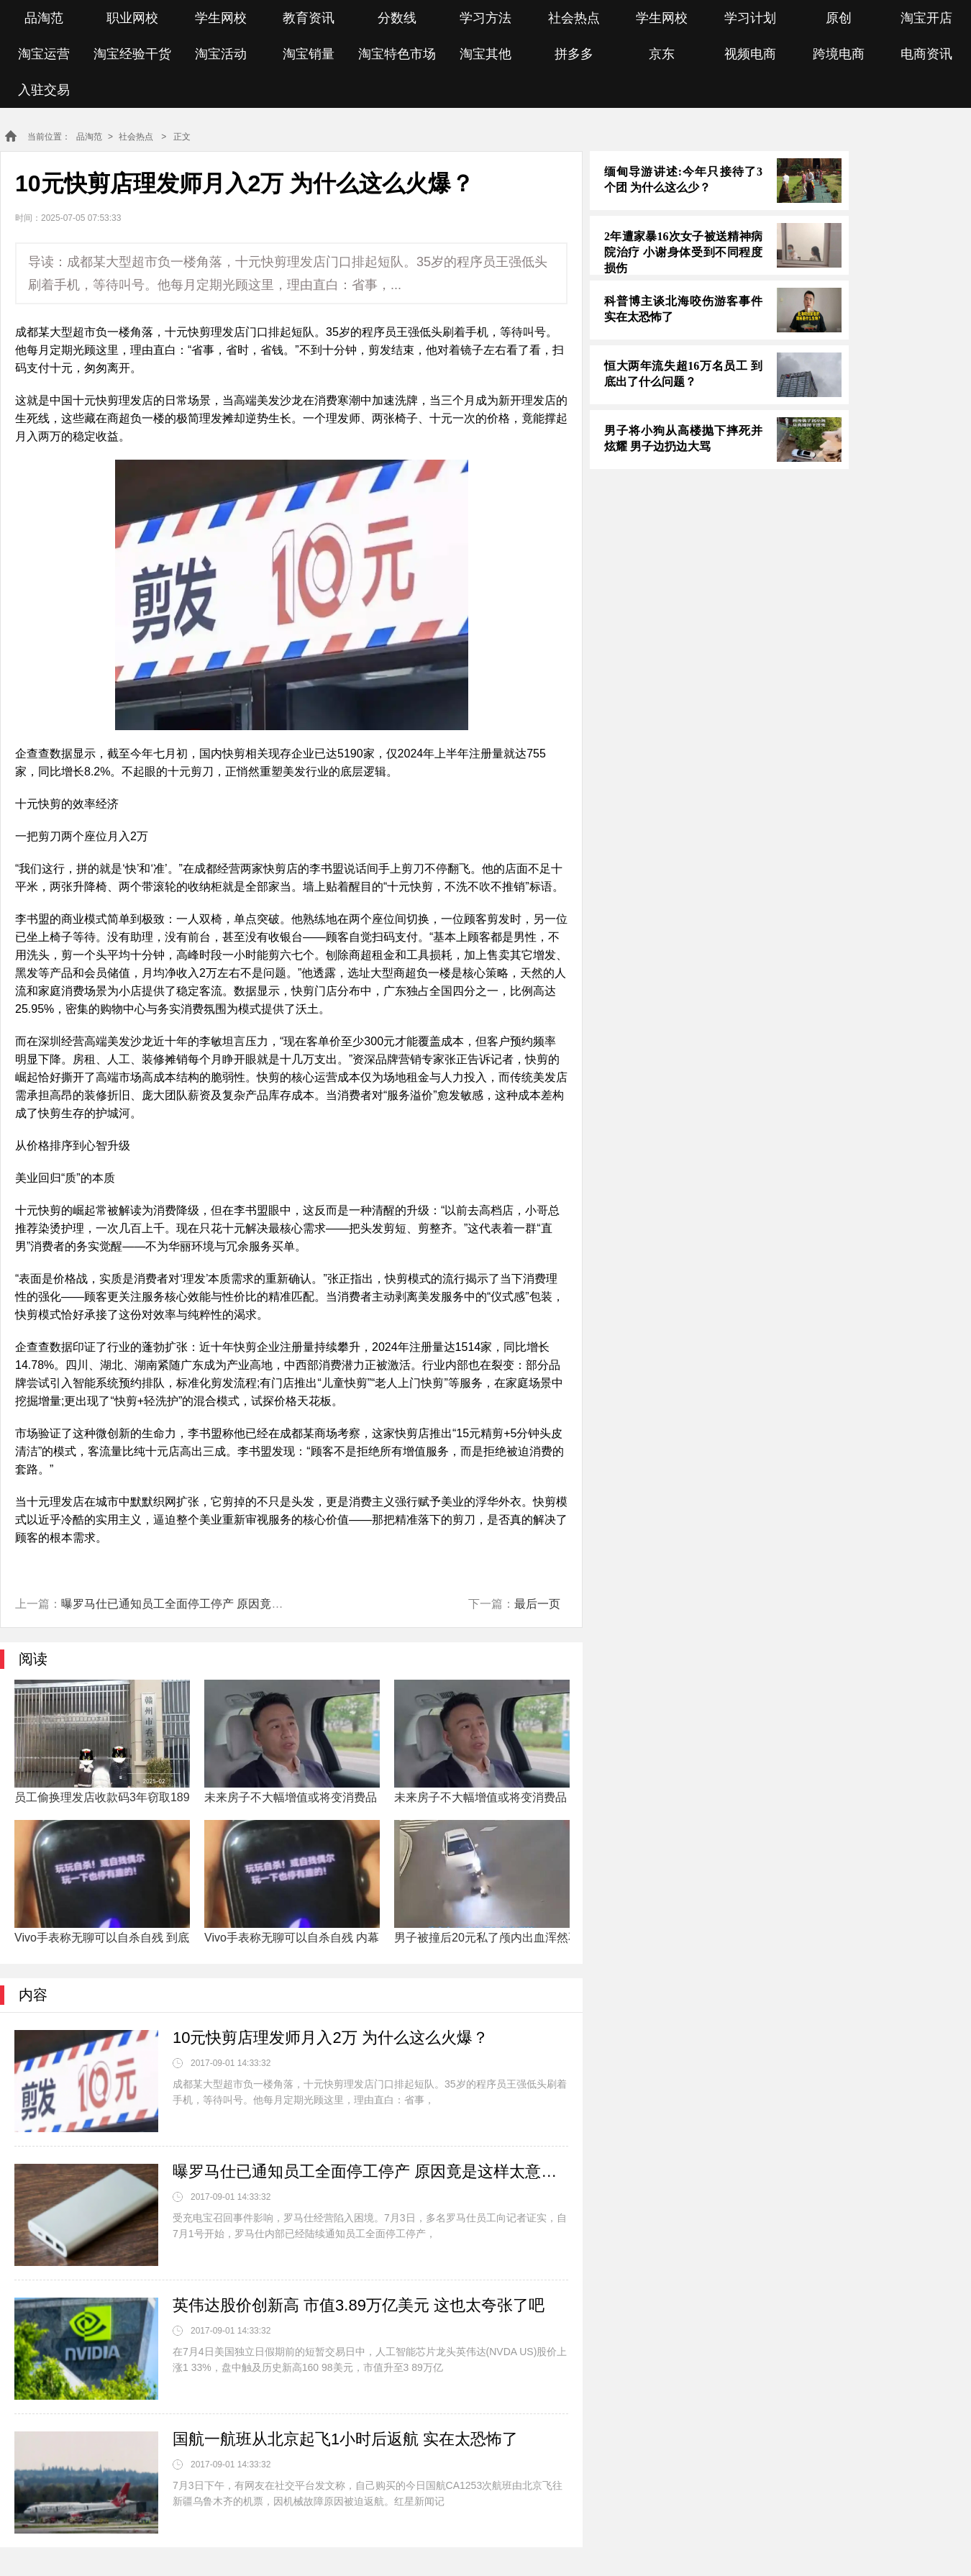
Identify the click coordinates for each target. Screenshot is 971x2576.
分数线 (397, 18)
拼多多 (574, 54)
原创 (839, 18)
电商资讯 (926, 54)
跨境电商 (839, 54)
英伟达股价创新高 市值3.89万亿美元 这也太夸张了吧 (358, 2305)
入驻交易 (44, 90)
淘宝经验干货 (132, 54)
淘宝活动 (221, 54)
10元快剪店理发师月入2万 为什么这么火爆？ (330, 2038)
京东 (662, 54)
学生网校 (221, 18)
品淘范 (43, 18)
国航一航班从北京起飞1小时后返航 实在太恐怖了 (345, 2439)
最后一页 (537, 1604)
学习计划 (750, 18)
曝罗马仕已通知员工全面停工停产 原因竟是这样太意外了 (206, 1604)
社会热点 (574, 18)
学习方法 (485, 18)
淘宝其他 (485, 54)
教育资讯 (308, 18)
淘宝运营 (44, 54)
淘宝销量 (308, 54)
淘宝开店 (926, 18)
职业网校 (132, 18)
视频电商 (750, 54)
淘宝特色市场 (397, 54)
